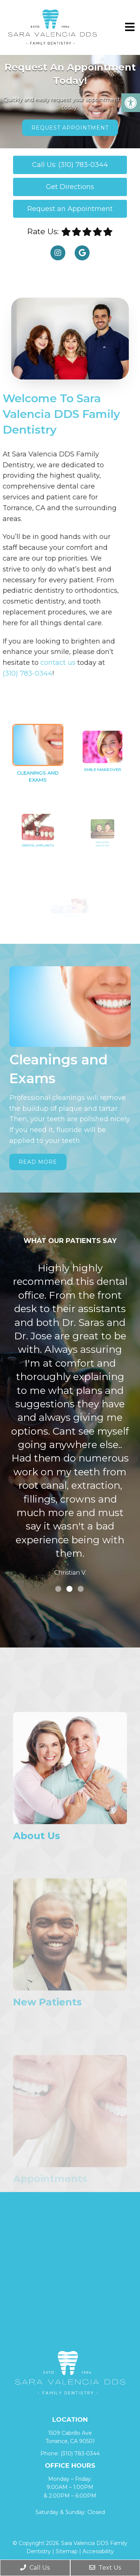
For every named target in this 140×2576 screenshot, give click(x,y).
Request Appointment (70, 127)
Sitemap (67, 2551)
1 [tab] (58, 1589)
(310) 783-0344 (80, 2453)
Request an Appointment (70, 209)
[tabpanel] (70, 1421)
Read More (38, 1162)
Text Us (105, 2567)
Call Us (35, 2567)
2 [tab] (69, 1589)
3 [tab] (81, 1589)
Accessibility (98, 2551)
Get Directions (70, 187)
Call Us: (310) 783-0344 (70, 165)
